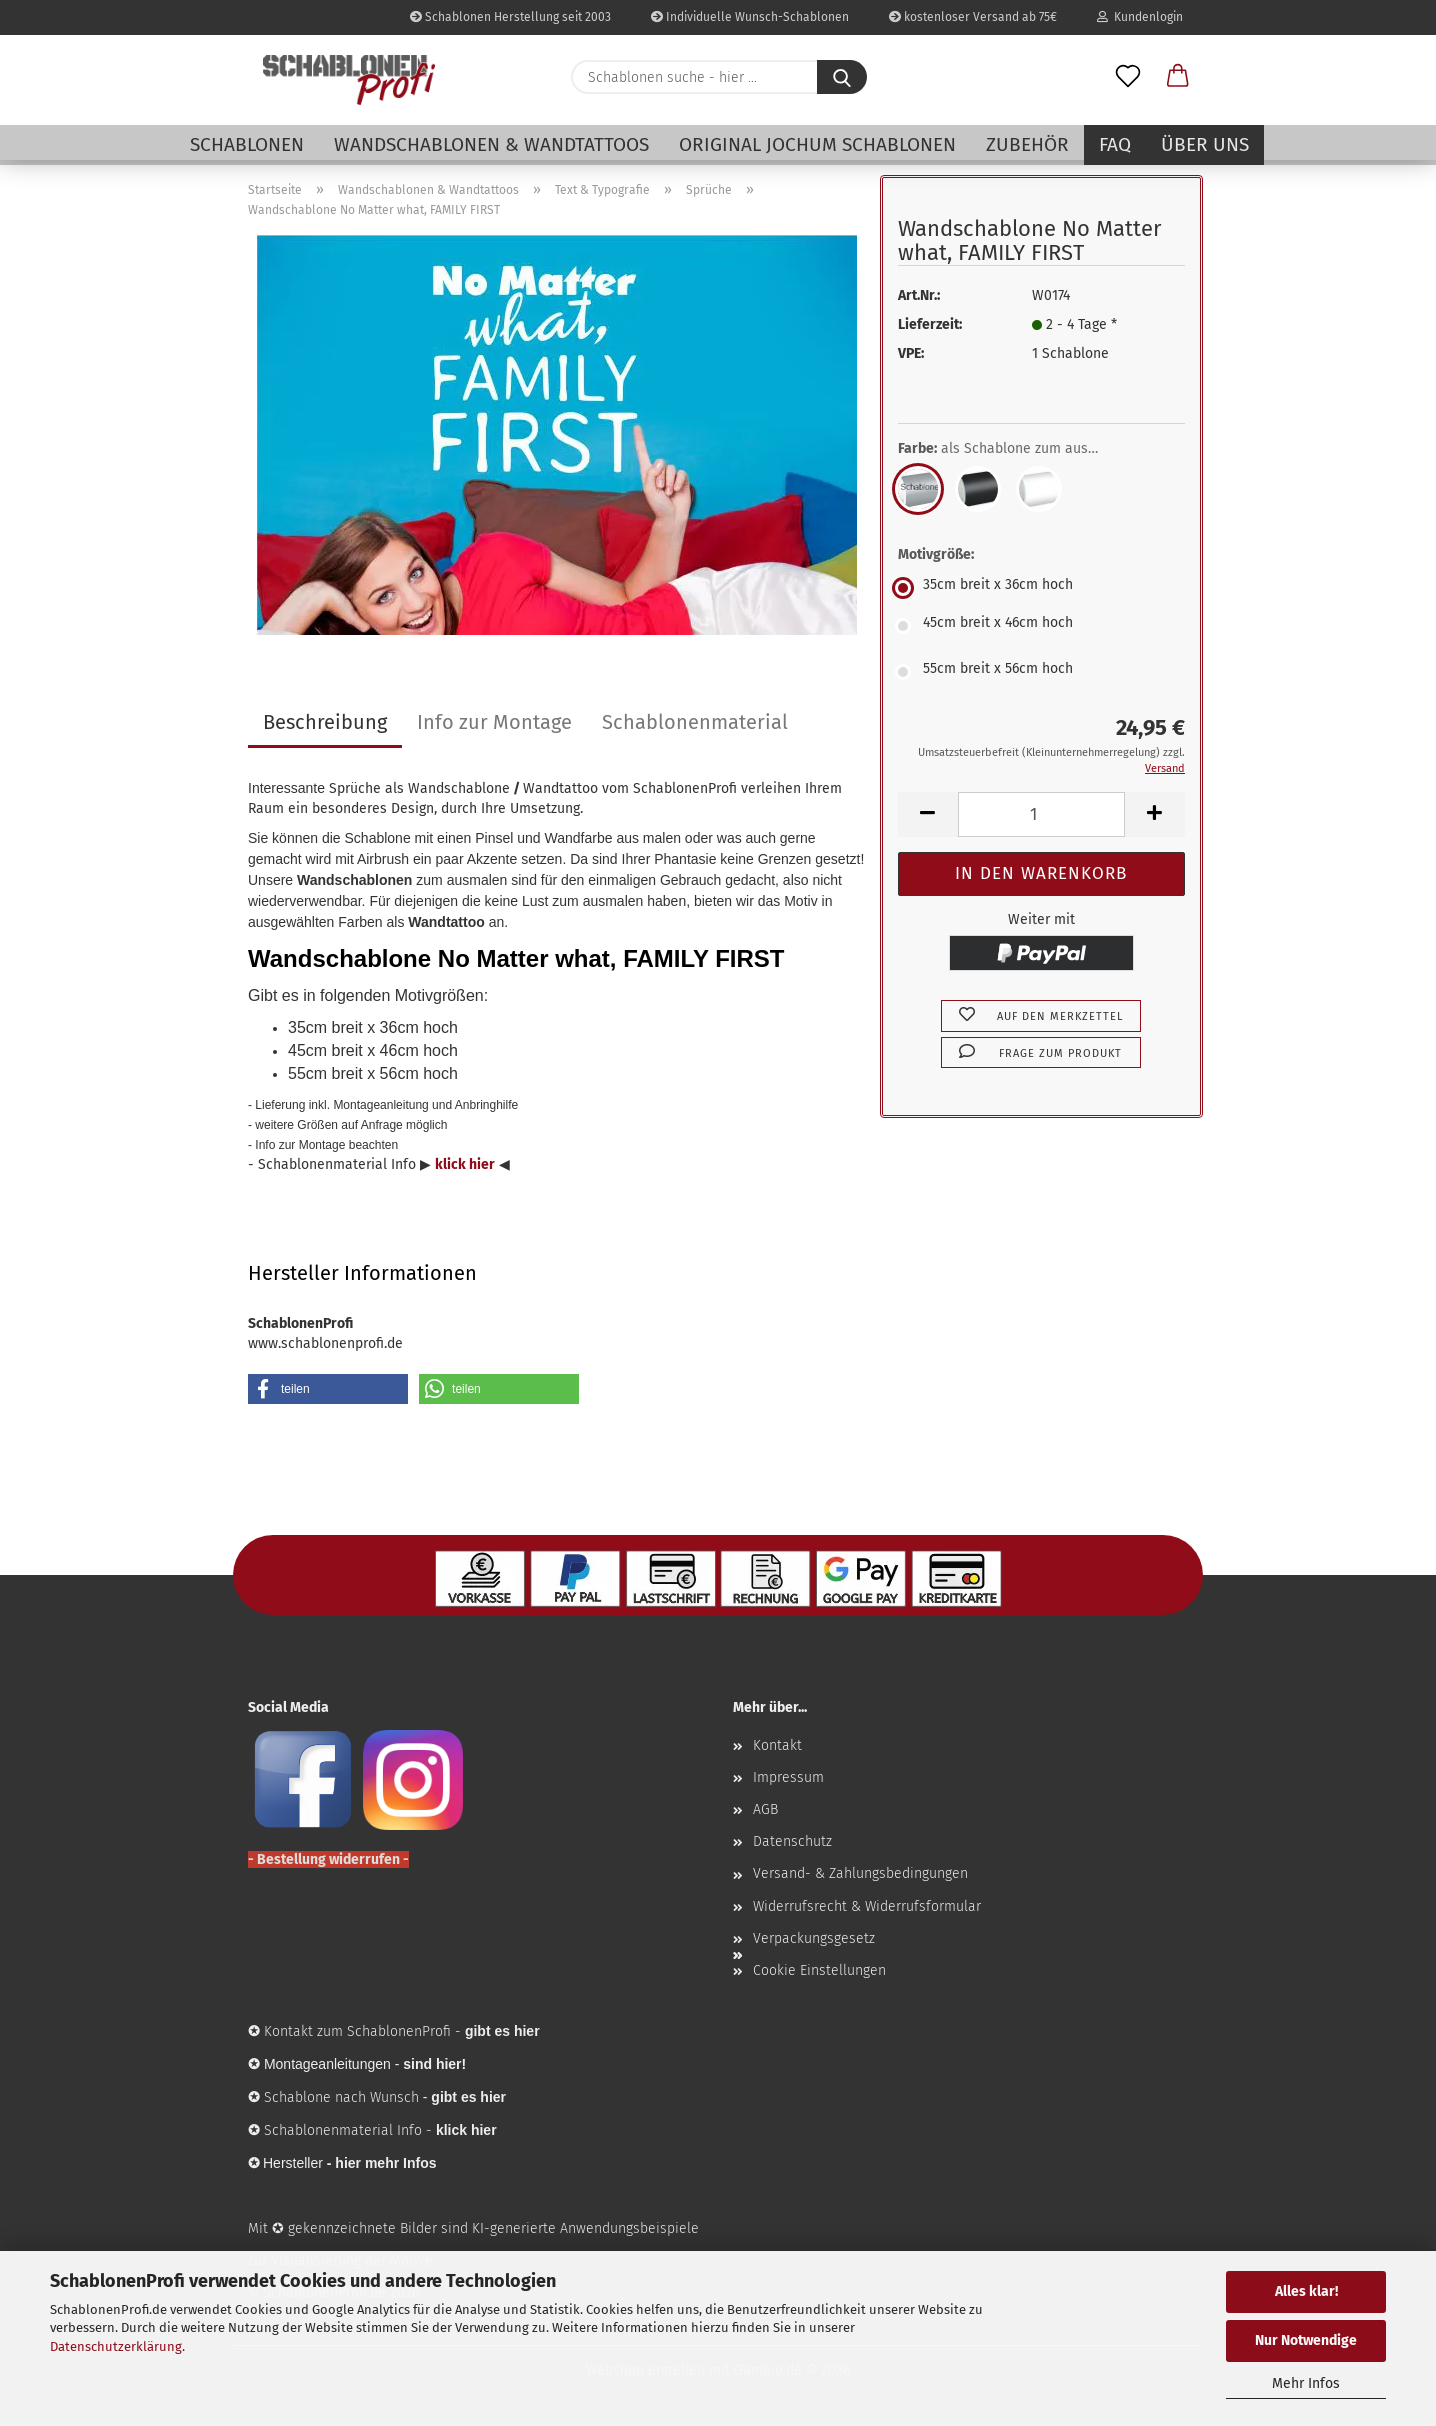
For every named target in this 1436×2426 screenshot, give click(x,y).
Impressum (788, 1777)
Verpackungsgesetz (814, 1938)
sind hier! (434, 2064)
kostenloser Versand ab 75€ (973, 17)
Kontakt (777, 1745)
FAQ (1115, 144)
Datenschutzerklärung (116, 2346)
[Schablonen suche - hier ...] (842, 77)
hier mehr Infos (385, 2163)
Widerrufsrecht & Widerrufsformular (867, 1906)
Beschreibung (325, 722)
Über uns (1205, 144)
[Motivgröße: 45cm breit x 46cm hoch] (1041, 626)
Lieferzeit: (930, 324)
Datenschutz (792, 1841)
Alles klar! (1306, 2291)
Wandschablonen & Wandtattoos (491, 144)
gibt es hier (468, 2097)
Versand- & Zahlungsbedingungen (860, 1873)
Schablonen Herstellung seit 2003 (510, 17)
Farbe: (1013, 449)
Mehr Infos (1306, 2383)
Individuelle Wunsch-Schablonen (750, 17)
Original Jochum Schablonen (817, 144)
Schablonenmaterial (695, 722)
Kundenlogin (1140, 17)
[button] (1178, 77)
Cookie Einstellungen (819, 1970)
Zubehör (1027, 144)
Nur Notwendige (1306, 2340)
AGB (765, 1809)
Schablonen (247, 144)
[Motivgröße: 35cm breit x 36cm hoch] (1041, 588)
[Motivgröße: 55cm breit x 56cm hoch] (1041, 672)
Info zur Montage (494, 722)
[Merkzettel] (1128, 77)
